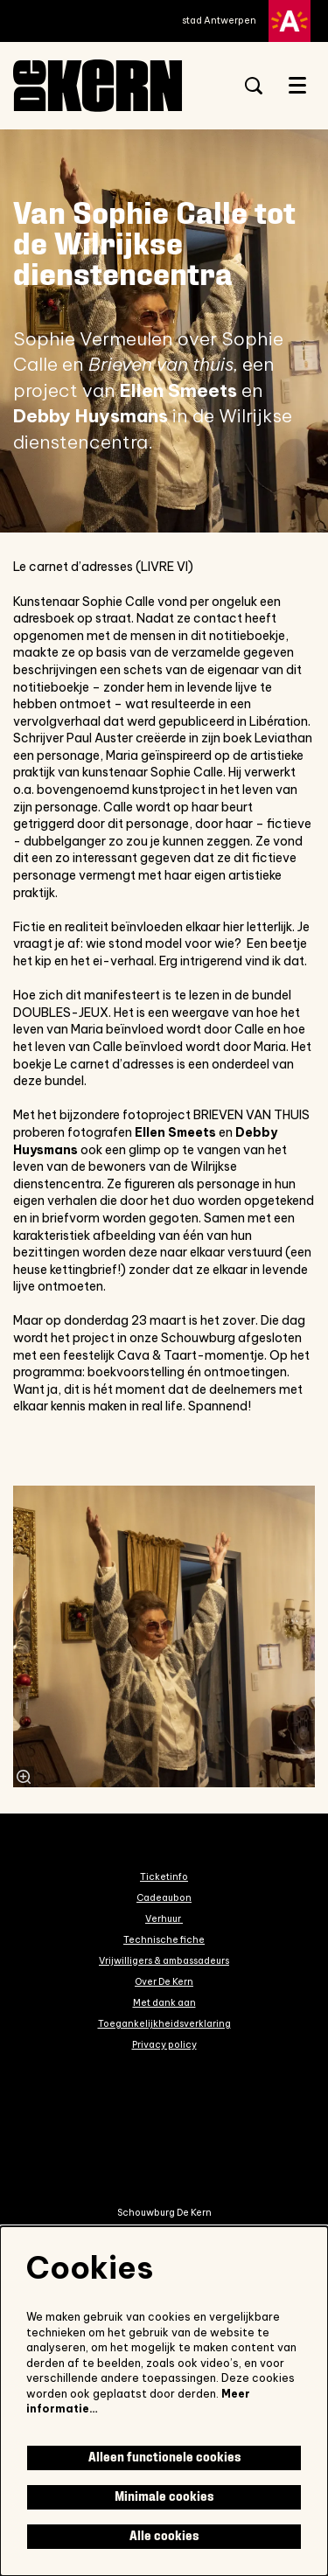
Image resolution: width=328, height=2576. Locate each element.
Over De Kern (164, 1981)
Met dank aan (164, 2002)
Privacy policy (164, 2044)
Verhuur (164, 1918)
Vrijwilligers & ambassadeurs (164, 1960)
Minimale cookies (164, 2497)
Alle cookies (164, 2536)
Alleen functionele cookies (164, 2457)
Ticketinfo (164, 1876)
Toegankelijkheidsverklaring (164, 2023)
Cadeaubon (164, 1897)
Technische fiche (164, 1939)
